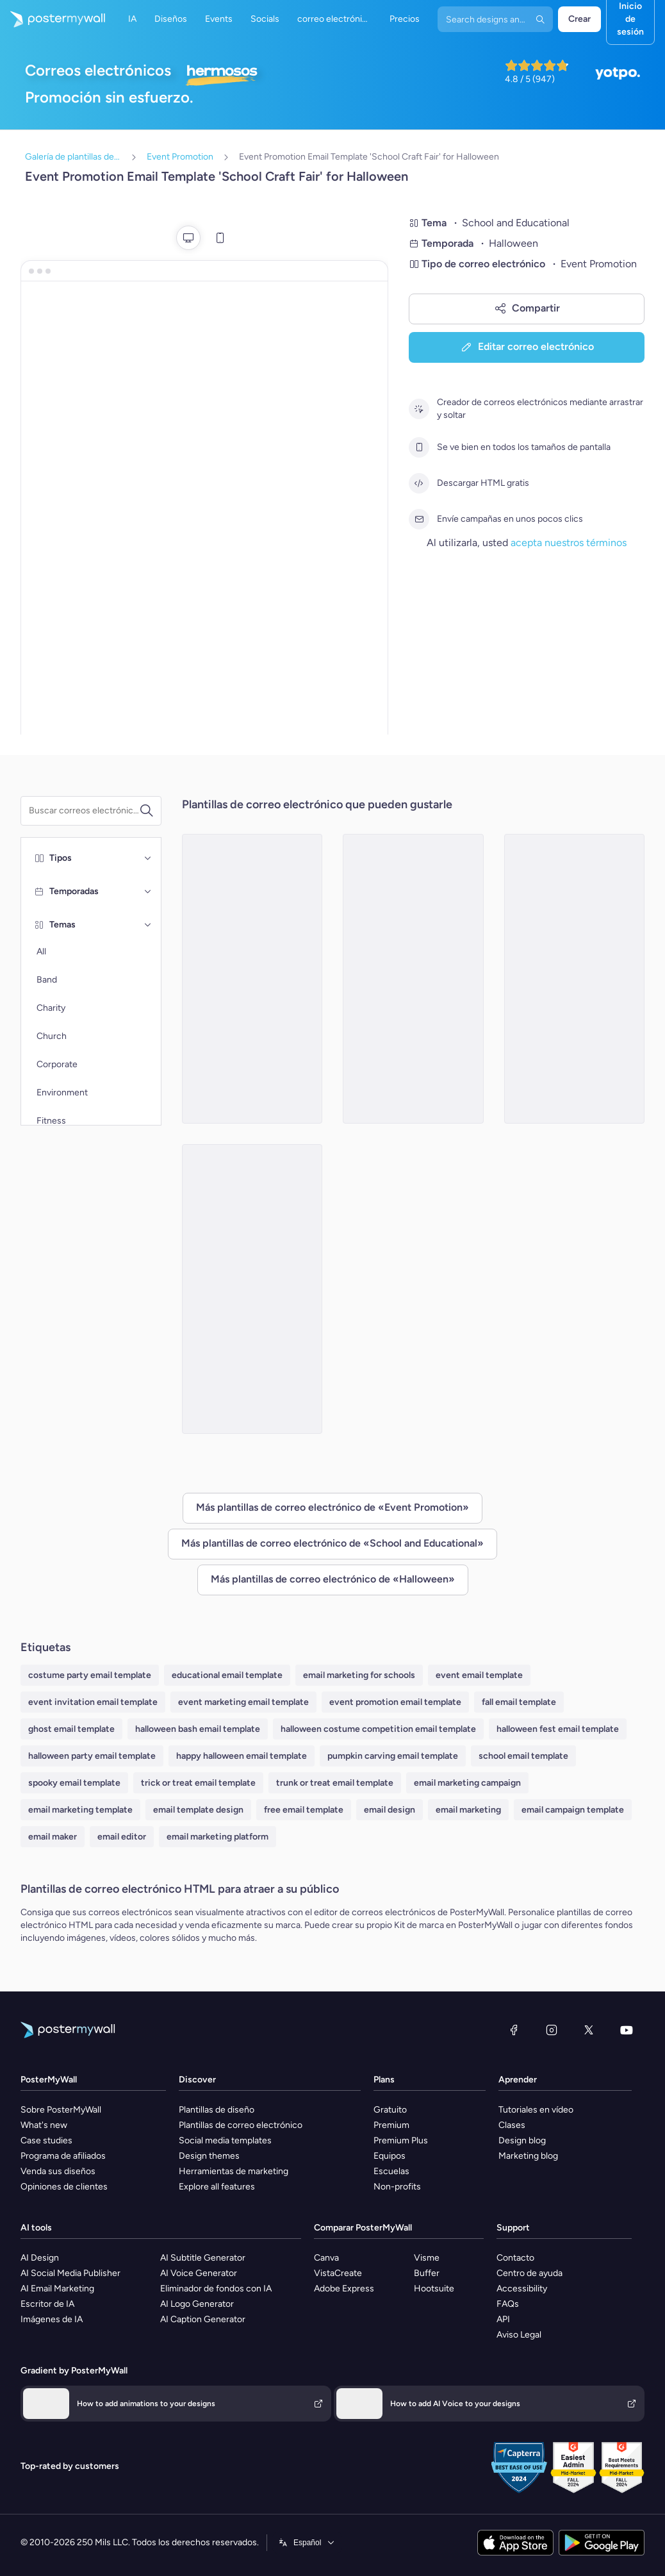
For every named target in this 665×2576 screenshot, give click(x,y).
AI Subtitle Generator (202, 2257)
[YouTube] (626, 2030)
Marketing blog (528, 2155)
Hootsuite (434, 2288)
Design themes (209, 2155)
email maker (52, 1836)
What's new (44, 2125)
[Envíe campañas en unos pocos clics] (419, 519)
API (503, 2319)
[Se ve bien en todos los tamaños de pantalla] (419, 447)
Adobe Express (344, 2288)
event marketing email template (243, 1702)
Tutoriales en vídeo (535, 2109)
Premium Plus (401, 2140)
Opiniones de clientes (64, 2186)
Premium (391, 2125)
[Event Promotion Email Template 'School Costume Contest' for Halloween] (252, 1289)
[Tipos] (148, 858)
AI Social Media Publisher (70, 2273)
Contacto (515, 2257)
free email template (303, 1809)
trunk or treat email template (334, 1782)
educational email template (227, 1675)
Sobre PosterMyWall (61, 2109)
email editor (121, 1836)
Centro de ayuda (529, 2273)
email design (389, 1809)
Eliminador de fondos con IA (216, 2288)
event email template (479, 1675)
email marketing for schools (359, 1675)
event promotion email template (395, 1702)
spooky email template (74, 1782)
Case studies (46, 2140)
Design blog (522, 2140)
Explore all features (217, 2186)
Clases (511, 2125)
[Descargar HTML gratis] (419, 483)
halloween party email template (92, 1755)
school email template (523, 1755)
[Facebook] (514, 2030)
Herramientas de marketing (233, 2171)
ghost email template (71, 1729)
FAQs (508, 2303)
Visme (426, 2257)
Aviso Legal (519, 2334)
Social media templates (225, 2140)
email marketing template (80, 1809)
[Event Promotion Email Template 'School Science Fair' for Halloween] (413, 979)
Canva (326, 2257)
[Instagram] (551, 2030)
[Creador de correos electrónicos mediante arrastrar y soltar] (419, 409)
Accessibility (522, 2288)
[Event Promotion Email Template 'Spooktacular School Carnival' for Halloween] (252, 979)
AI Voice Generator (198, 2273)
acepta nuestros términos (569, 542)
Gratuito (390, 2109)
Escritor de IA (47, 2303)
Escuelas (391, 2171)
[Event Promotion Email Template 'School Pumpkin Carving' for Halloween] (574, 979)
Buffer (426, 2273)
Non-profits (397, 2186)
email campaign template (572, 1809)
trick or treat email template (198, 1782)
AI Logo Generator (197, 2303)
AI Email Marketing (57, 2288)
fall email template (519, 1702)
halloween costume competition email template (378, 1729)
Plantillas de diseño (216, 2109)
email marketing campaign (467, 1782)
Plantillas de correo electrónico (240, 2125)
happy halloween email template (241, 1755)
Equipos (390, 2155)
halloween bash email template (197, 1729)
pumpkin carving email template (392, 1755)
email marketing (468, 1809)
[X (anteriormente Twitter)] (589, 2030)
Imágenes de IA (52, 2319)
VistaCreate (338, 2273)
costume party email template (89, 1675)
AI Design (40, 2257)
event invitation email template (93, 1702)
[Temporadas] (148, 891)
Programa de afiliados (63, 2155)
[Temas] (148, 925)
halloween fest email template (558, 1729)
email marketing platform (217, 1836)
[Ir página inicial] (52, 19)
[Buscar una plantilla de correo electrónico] (84, 810)
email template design (198, 1809)
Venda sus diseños (58, 2171)
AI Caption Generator (202, 2319)
